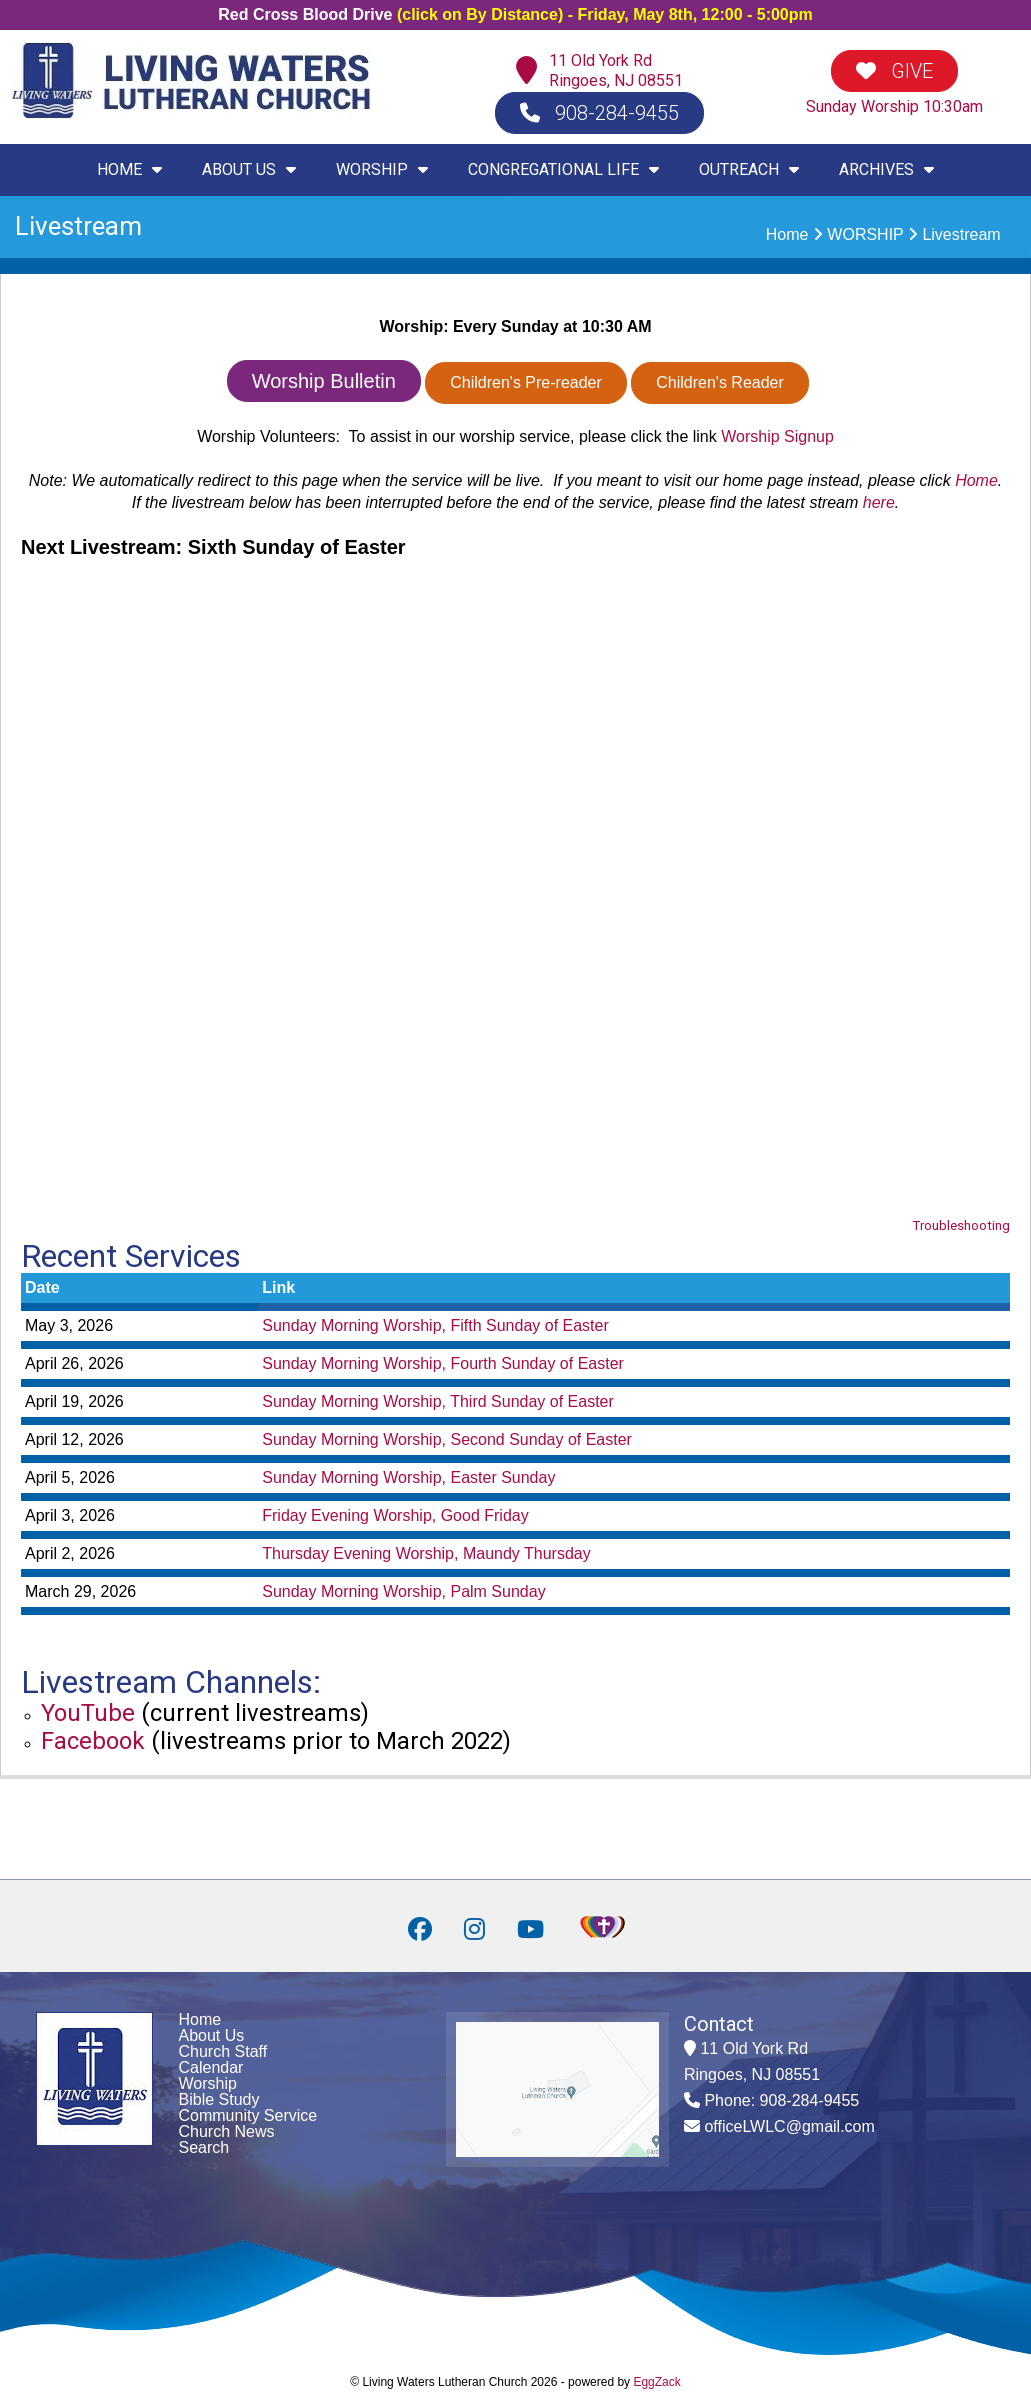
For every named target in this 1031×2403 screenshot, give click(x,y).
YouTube (88, 1713)
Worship (208, 2083)
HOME (129, 169)
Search (204, 2147)
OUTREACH (749, 169)
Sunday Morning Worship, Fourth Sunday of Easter (443, 1363)
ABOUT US (249, 169)
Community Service (248, 2115)
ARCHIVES (886, 169)
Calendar (211, 2067)
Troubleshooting (961, 1225)
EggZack (656, 2382)
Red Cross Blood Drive (305, 14)
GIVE (894, 71)
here (879, 502)
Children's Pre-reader (526, 382)
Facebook (93, 1741)
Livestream (961, 234)
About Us (212, 2035)
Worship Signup (777, 436)
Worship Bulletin (324, 381)
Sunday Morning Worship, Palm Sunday (403, 1591)
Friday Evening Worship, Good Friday (395, 1515)
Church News (227, 2131)
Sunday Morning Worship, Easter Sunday (408, 1477)
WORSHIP (382, 169)
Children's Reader (720, 382)
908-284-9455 (599, 113)
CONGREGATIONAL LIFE (563, 169)
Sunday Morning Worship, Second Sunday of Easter (447, 1439)
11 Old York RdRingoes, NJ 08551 (616, 70)
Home (787, 234)
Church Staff (223, 2051)
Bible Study (219, 2099)
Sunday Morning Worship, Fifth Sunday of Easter (435, 1325)
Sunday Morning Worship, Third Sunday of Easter (438, 1401)
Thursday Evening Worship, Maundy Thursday (426, 1553)
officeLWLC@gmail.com (789, 2126)
